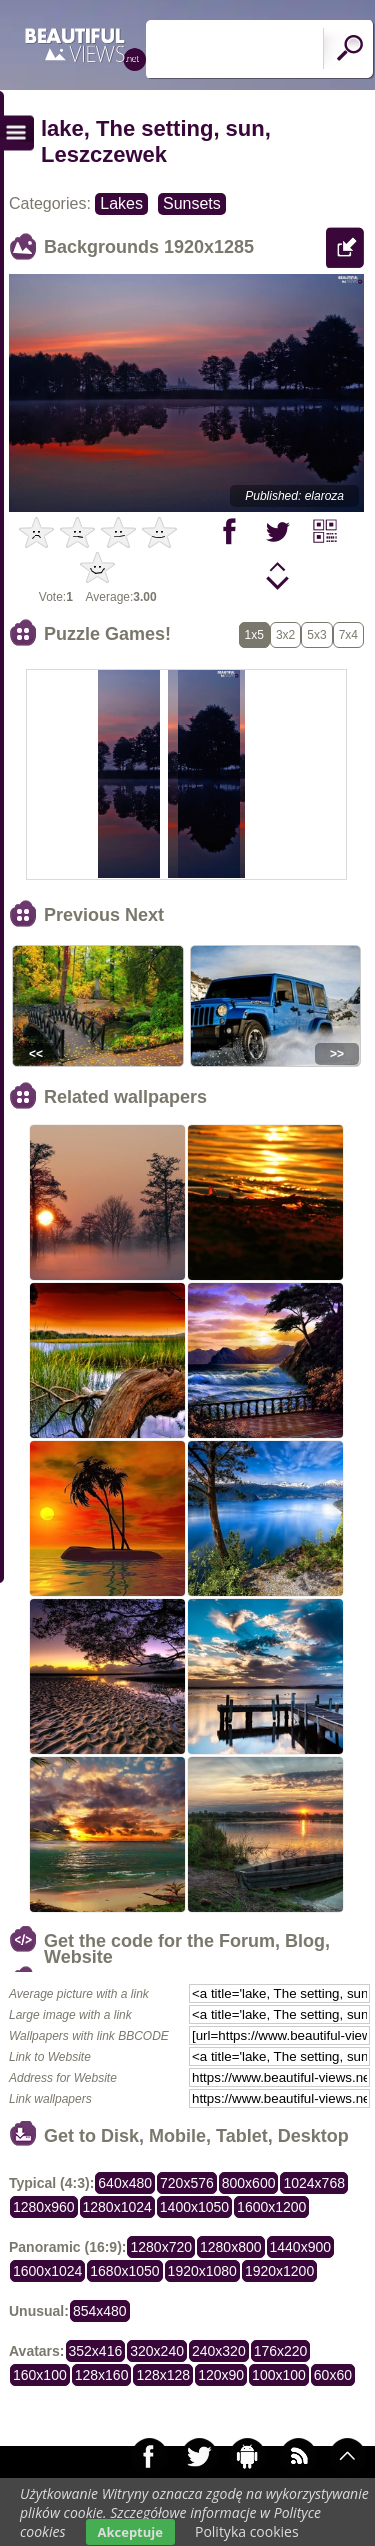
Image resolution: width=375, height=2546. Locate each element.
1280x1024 (117, 2207)
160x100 (40, 2375)
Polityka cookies (247, 2531)
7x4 (348, 635)
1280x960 (44, 2207)
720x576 (187, 2183)
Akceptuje (130, 2532)
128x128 (163, 2375)
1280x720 (161, 2247)
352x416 (96, 2351)
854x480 (100, 2311)
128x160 (102, 2375)
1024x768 (314, 2183)
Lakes (121, 203)
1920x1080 (202, 2271)
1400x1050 (194, 2207)
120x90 (221, 2375)
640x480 (125, 2183)
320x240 (157, 2351)
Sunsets (192, 203)
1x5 (254, 635)
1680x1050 (124, 2271)
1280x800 (231, 2247)
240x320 (219, 2351)
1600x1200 (271, 2207)
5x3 (316, 635)
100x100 (279, 2375)
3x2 (285, 635)
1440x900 (301, 2247)
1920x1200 (279, 2271)
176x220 (281, 2351)
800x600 (249, 2183)
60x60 (333, 2375)
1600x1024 (47, 2271)
